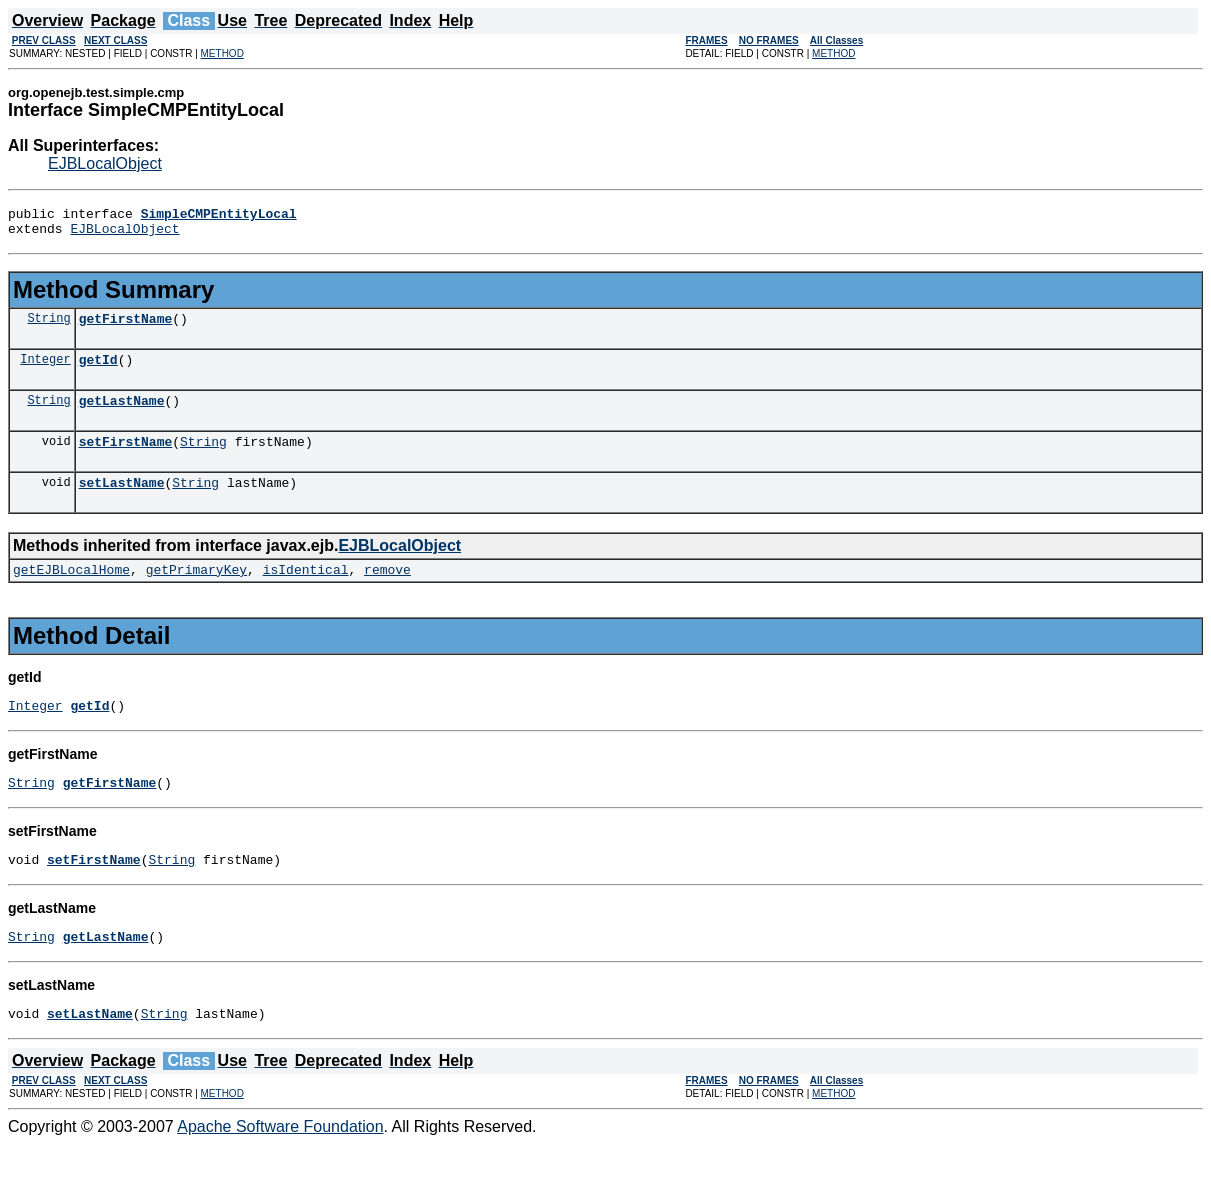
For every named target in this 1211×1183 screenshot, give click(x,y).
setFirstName (126, 459)
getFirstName (126, 327)
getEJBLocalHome (71, 593)
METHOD (222, 53)
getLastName (122, 415)
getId (98, 371)
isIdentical (306, 593)
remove (387, 593)
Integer (45, 370)
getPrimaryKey (196, 593)
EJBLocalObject (105, 163)
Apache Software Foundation (280, 1165)
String (48, 326)
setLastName (122, 503)
